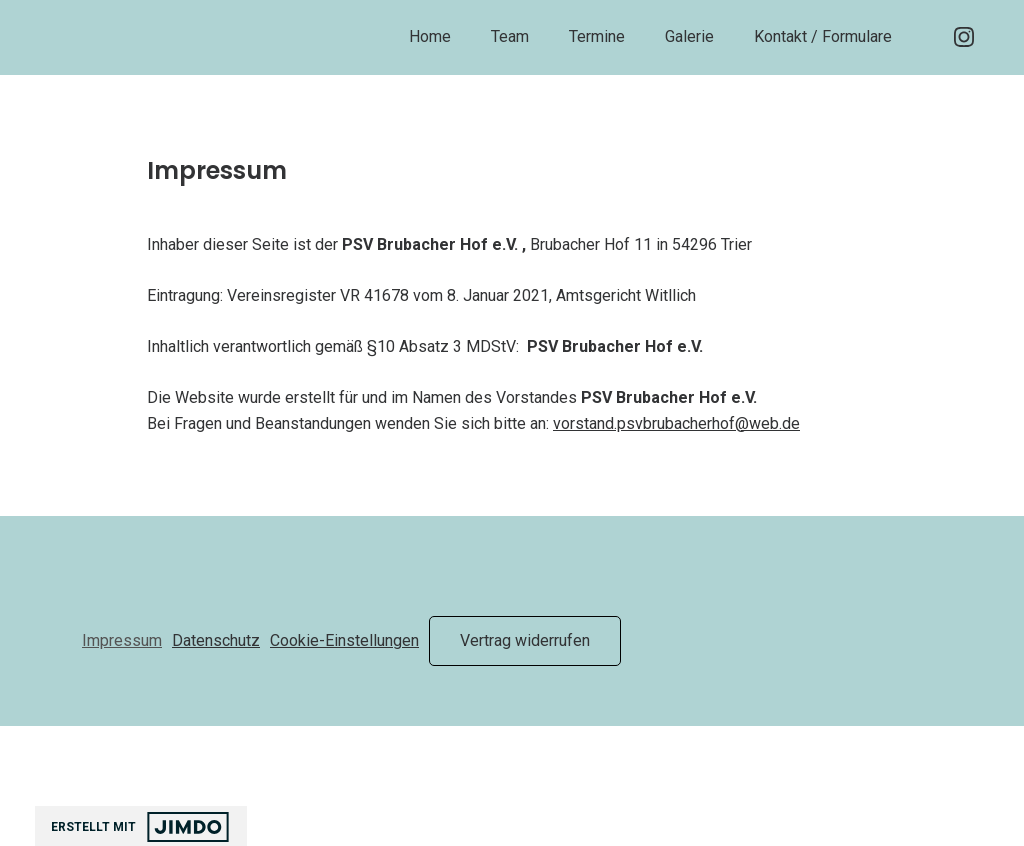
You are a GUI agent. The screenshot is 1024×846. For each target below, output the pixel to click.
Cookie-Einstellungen (344, 640)
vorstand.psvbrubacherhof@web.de (676, 423)
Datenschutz (216, 640)
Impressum (122, 640)
